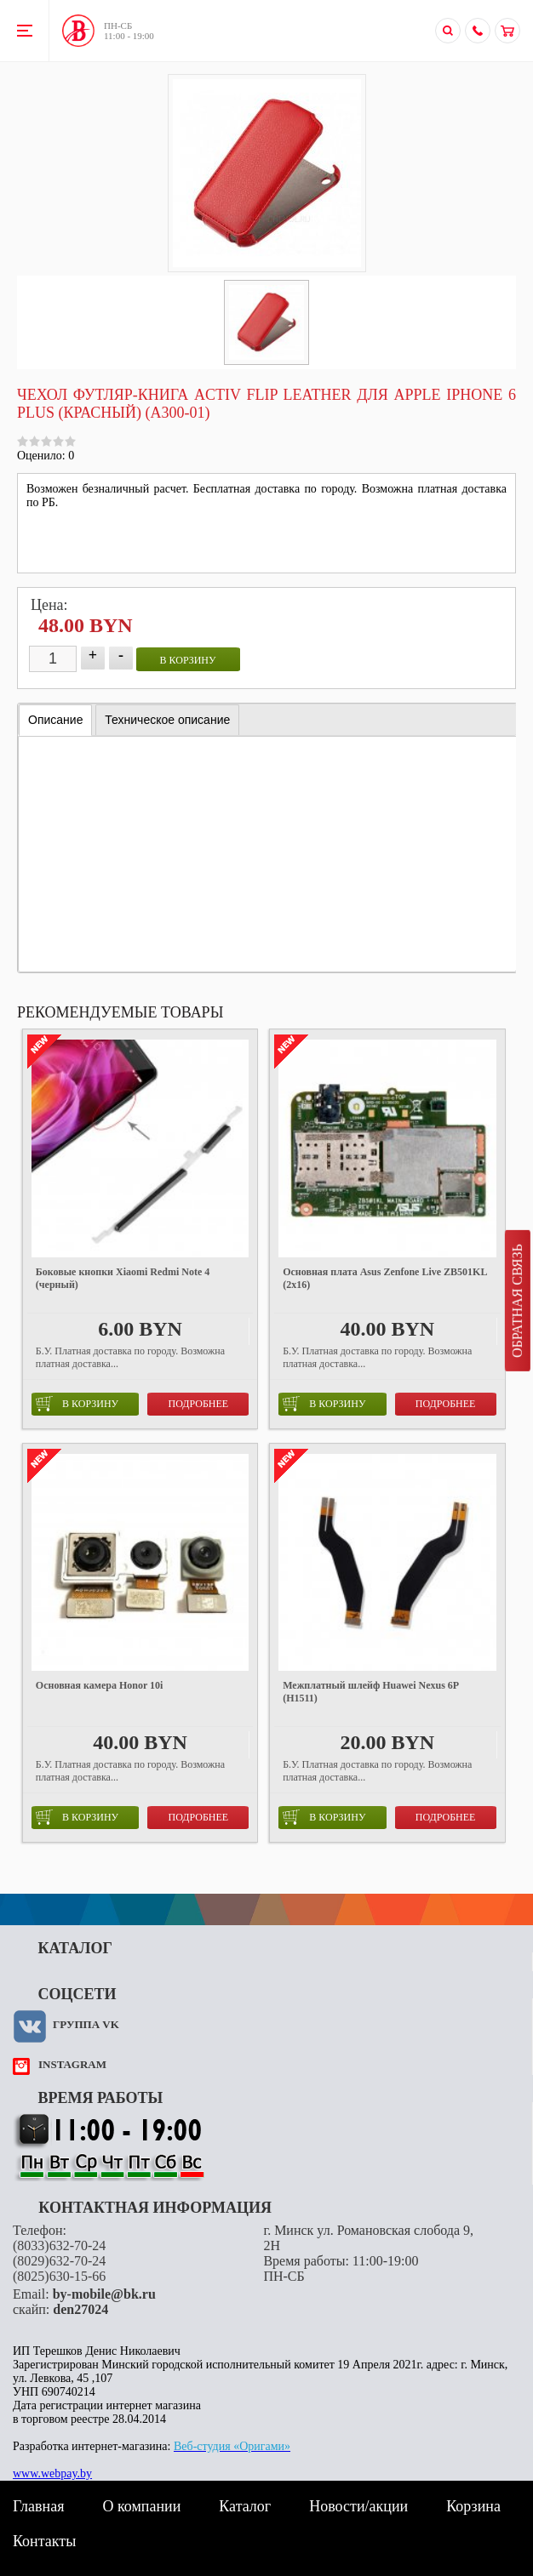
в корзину (188, 660)
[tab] (55, 720)
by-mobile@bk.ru (104, 2294)
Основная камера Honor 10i (99, 1685)
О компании (141, 2506)
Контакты (44, 2541)
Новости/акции (358, 2506)
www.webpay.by (52, 2473)
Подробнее (198, 1404)
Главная (38, 2506)
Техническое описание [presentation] (167, 720)
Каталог (245, 2506)
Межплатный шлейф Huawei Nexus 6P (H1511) (370, 1691)
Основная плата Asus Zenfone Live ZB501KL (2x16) (385, 1278)
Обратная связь (517, 1301)
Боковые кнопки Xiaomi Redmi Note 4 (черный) (122, 1278)
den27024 (80, 2309)
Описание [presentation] (55, 720)
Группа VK (86, 2024)
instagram (72, 2064)
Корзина (473, 2506)
